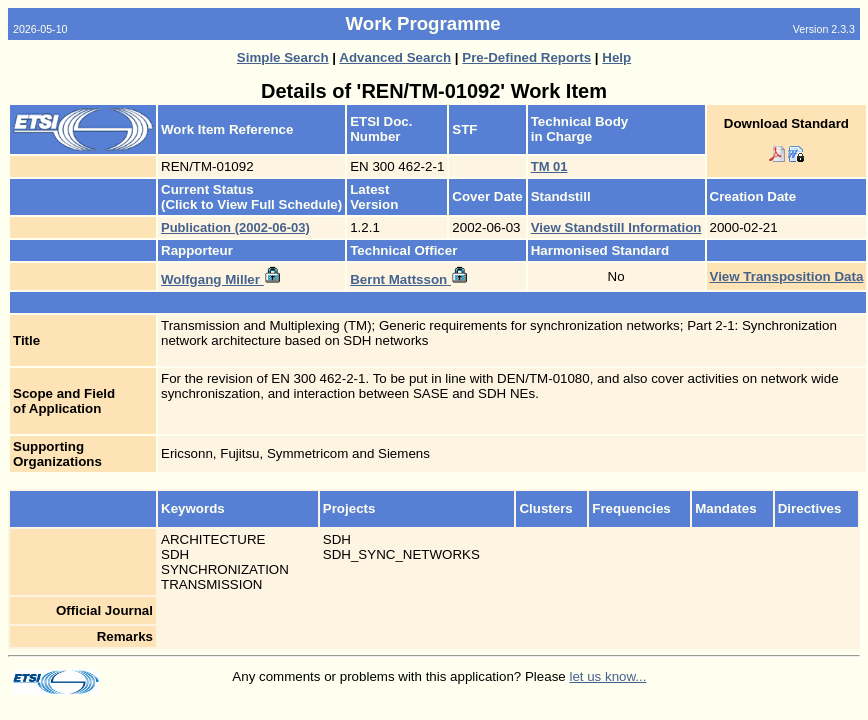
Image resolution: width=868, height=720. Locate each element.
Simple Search (283, 57)
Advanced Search (395, 57)
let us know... (607, 676)
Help (616, 57)
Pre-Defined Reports (526, 57)
